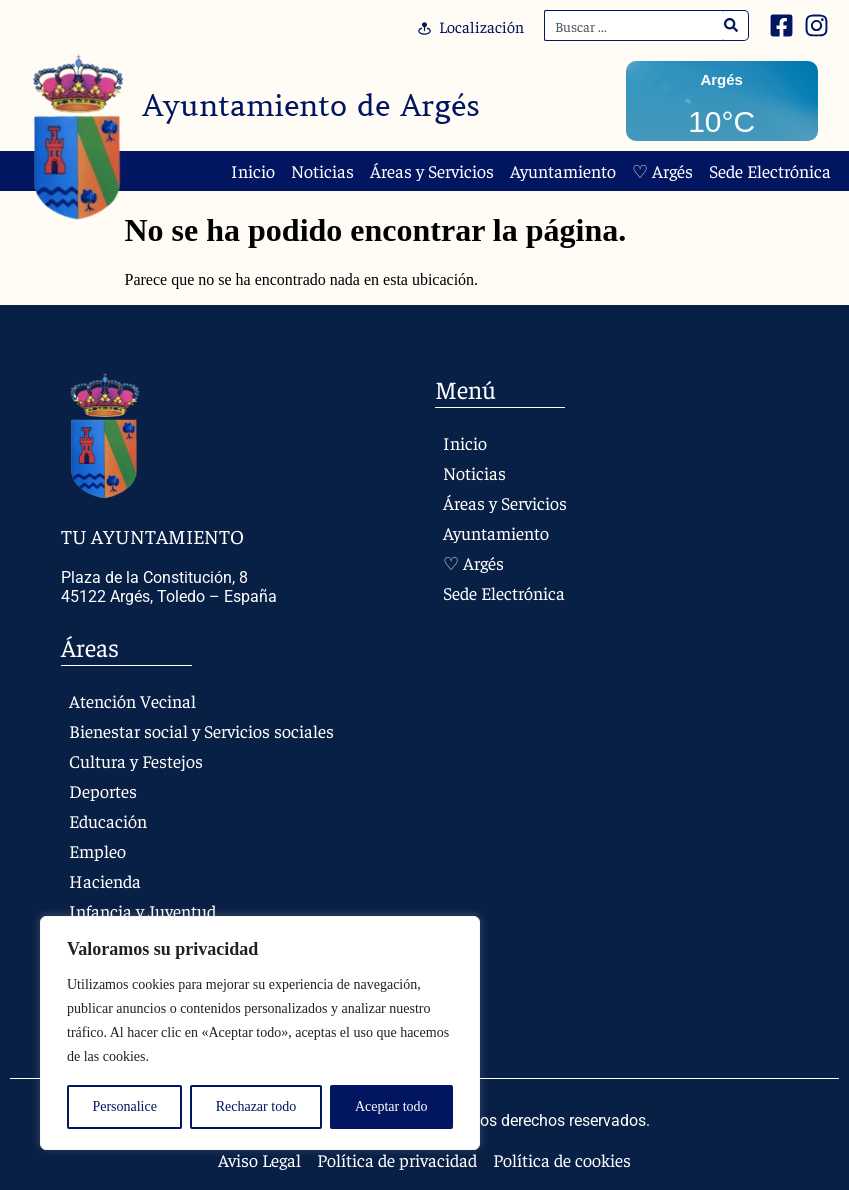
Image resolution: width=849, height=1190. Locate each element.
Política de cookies (562, 1160)
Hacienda (105, 880)
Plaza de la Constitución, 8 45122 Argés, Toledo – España (169, 587)
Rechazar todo (256, 1106)
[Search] (731, 25)
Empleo (97, 850)
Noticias (322, 171)
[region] (260, 1033)
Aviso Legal (259, 1160)
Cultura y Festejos (136, 760)
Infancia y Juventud (142, 910)
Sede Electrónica (770, 171)
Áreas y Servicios (432, 171)
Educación (108, 820)
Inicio (253, 171)
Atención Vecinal (132, 700)
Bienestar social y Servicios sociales (201, 730)
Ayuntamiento (563, 171)
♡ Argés (662, 171)
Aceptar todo (391, 1106)
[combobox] (634, 25)
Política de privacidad (397, 1160)
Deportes (103, 790)
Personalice (124, 1106)
